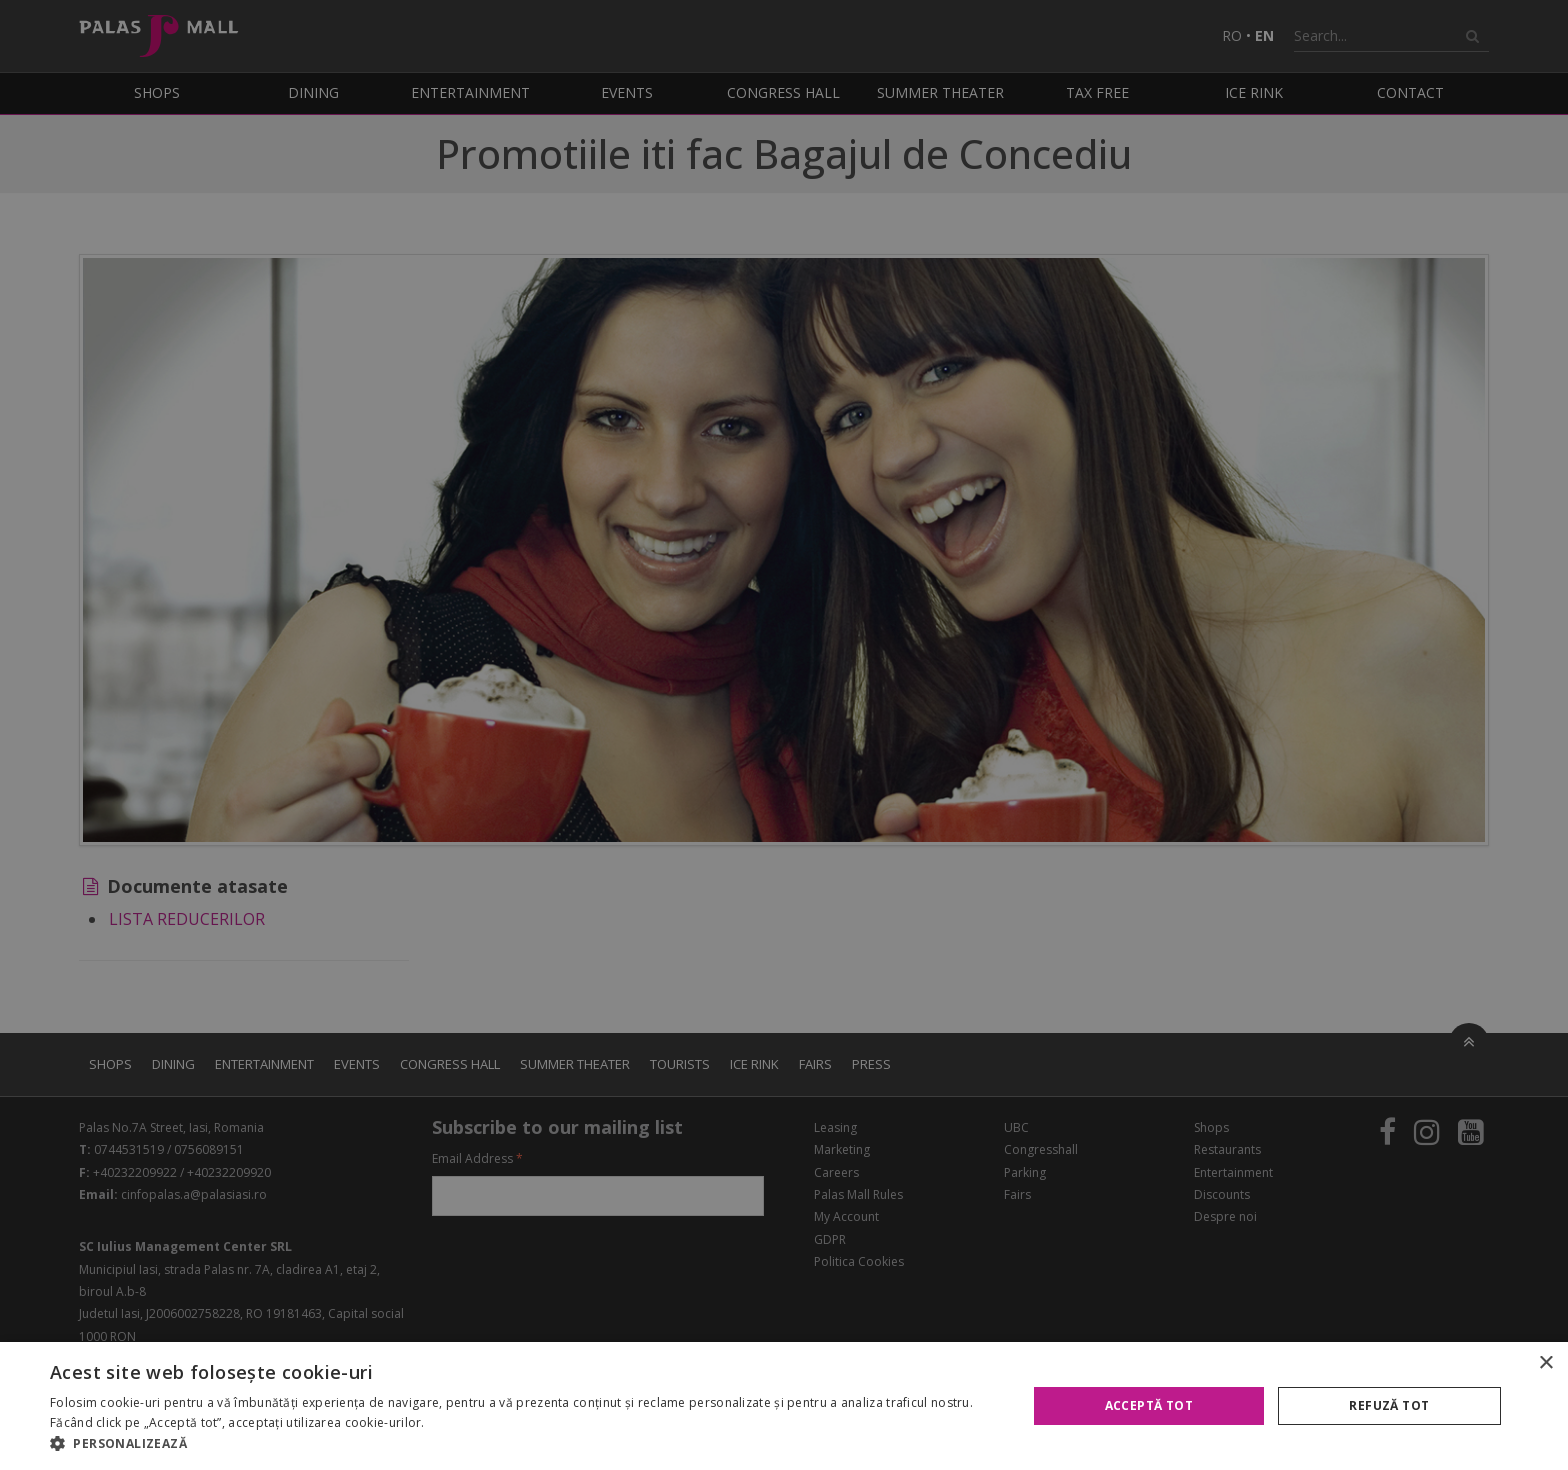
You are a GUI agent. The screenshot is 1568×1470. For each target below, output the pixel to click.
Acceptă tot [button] (1149, 1405)
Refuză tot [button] (1389, 1405)
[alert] (784, 735)
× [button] (1545, 1363)
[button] (524, 1444)
